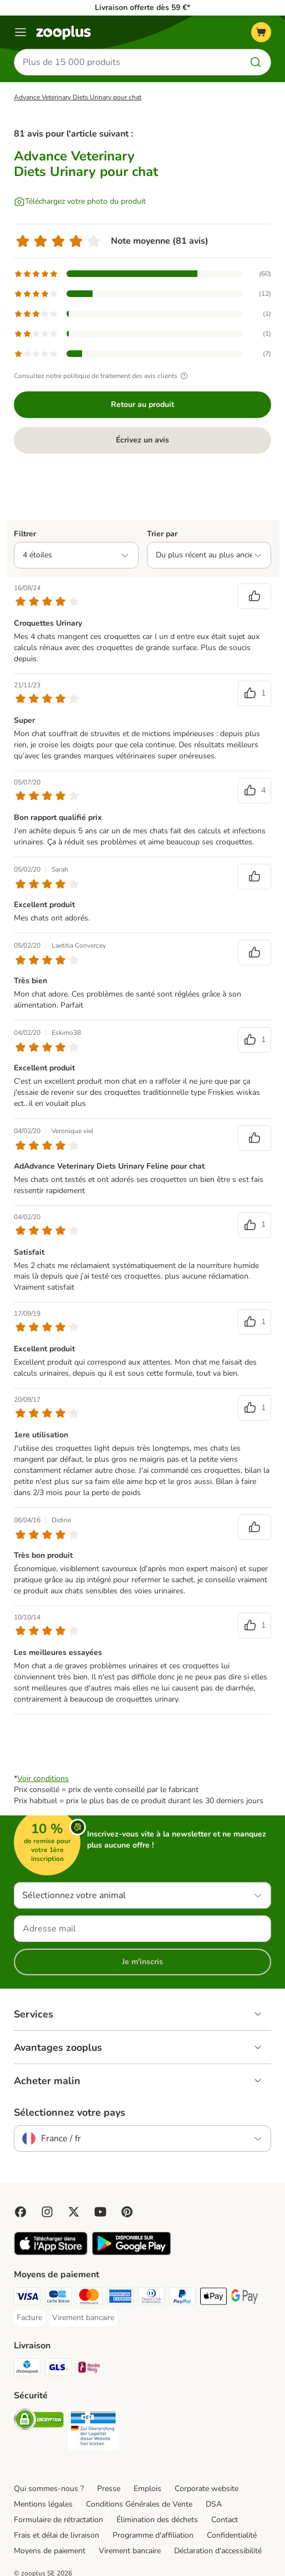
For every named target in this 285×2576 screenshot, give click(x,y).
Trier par (162, 534)
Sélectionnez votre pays (69, 2112)
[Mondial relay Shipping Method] (89, 2368)
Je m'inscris (142, 1961)
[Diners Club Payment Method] (151, 2297)
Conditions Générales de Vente (139, 2504)
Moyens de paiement (49, 2550)
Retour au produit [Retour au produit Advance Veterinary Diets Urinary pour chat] (142, 404)
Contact (224, 2519)
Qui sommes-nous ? (49, 2488)
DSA (214, 2504)
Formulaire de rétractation (58, 2519)
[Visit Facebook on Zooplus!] (20, 2211)
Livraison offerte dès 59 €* (142, 7)
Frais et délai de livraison (56, 2535)
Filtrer (25, 534)
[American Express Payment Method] (120, 2297)
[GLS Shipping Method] (58, 2368)
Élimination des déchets (157, 2519)
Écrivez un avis (142, 440)
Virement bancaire (130, 2550)
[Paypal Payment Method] (182, 2297)
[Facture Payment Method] (29, 2317)
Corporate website (206, 2488)
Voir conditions (43, 1778)
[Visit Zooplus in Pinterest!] (127, 2211)
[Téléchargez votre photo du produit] (80, 201)
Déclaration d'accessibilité (218, 2550)
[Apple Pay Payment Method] (213, 2297)
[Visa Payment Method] (27, 2297)
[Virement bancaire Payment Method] (83, 2317)
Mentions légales (43, 2504)
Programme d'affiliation (153, 2535)
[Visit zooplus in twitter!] (73, 2211)
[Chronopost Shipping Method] (27, 2368)
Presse (108, 2488)
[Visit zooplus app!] (51, 2252)
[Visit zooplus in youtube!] (100, 2211)
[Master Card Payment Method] (89, 2297)
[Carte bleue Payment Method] (58, 2297)
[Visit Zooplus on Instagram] (47, 2211)
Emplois (147, 2488)
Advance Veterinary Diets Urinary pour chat (77, 97)
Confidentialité (232, 2535)
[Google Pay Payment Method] (244, 2297)
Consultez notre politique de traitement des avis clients (102, 375)
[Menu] (20, 32)
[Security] (39, 2421)
